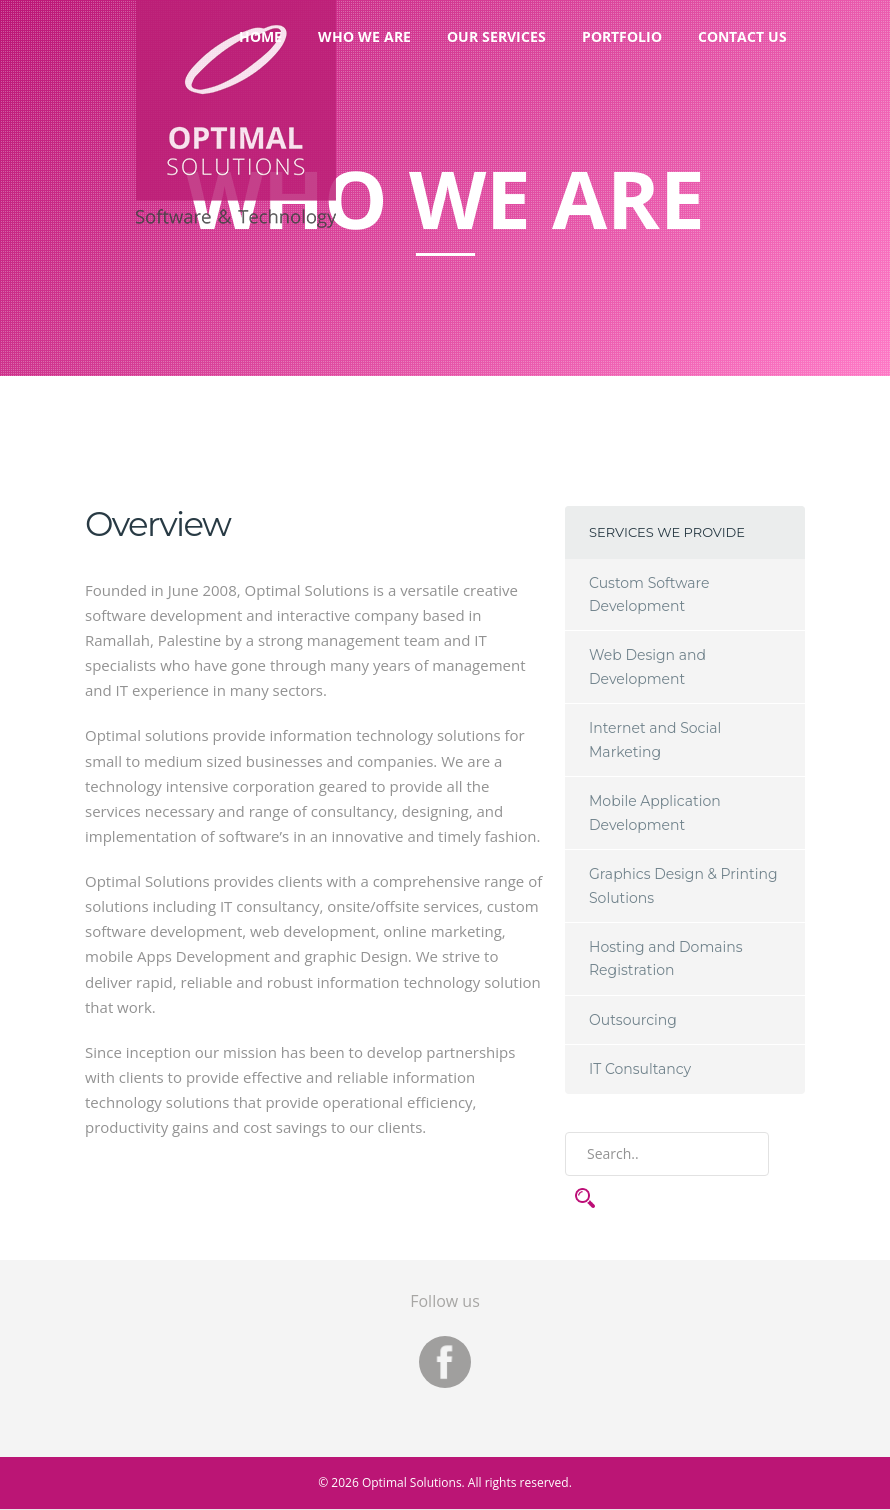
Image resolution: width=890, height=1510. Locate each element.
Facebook (445, 1362)
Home (260, 36)
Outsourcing (633, 1020)
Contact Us (742, 36)
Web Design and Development (647, 666)
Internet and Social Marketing (655, 739)
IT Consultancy (640, 1069)
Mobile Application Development (655, 812)
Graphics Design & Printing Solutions (683, 885)
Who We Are (364, 36)
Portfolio (622, 36)
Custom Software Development (649, 594)
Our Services (496, 36)
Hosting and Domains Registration (666, 958)
